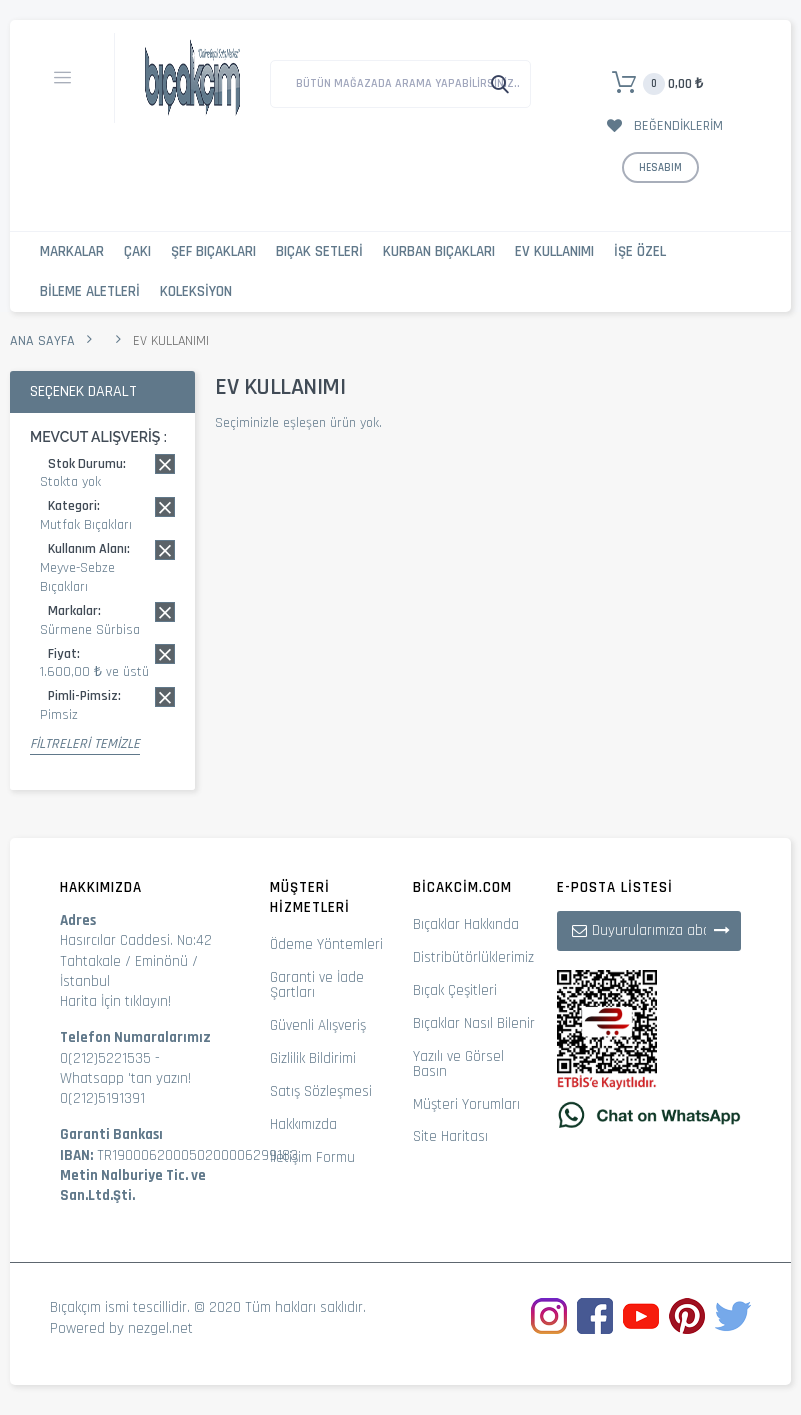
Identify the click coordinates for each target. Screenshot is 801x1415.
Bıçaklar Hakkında (466, 924)
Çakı (137, 251)
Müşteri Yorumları (466, 1104)
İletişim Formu (312, 1157)
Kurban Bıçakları (439, 251)
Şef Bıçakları (213, 251)
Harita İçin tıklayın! (115, 1001)
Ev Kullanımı (554, 251)
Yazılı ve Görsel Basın (458, 1064)
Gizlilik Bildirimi (313, 1058)
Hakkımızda (303, 1124)
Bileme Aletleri (90, 291)
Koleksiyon (196, 291)
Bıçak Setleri (319, 251)
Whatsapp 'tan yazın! (125, 1078)
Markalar (72, 251)
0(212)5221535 (105, 1058)
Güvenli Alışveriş (318, 1025)
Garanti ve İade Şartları (317, 985)
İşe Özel (640, 251)
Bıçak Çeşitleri (455, 990)
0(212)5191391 (102, 1098)
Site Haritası (450, 1136)
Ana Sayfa (42, 341)
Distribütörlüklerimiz (473, 957)
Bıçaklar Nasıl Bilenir (474, 1023)
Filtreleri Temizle (85, 744)
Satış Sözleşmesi (321, 1091)
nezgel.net (160, 1328)
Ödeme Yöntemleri (326, 944)
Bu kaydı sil (165, 464)
